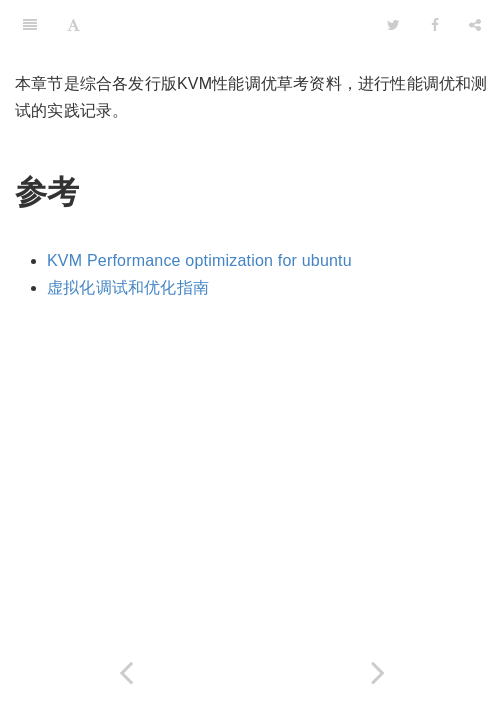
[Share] (475, 25)
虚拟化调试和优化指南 (128, 287)
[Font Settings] (73, 25)
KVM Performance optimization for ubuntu (199, 260)
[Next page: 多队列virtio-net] (378, 672)
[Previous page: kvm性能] (126, 672)
